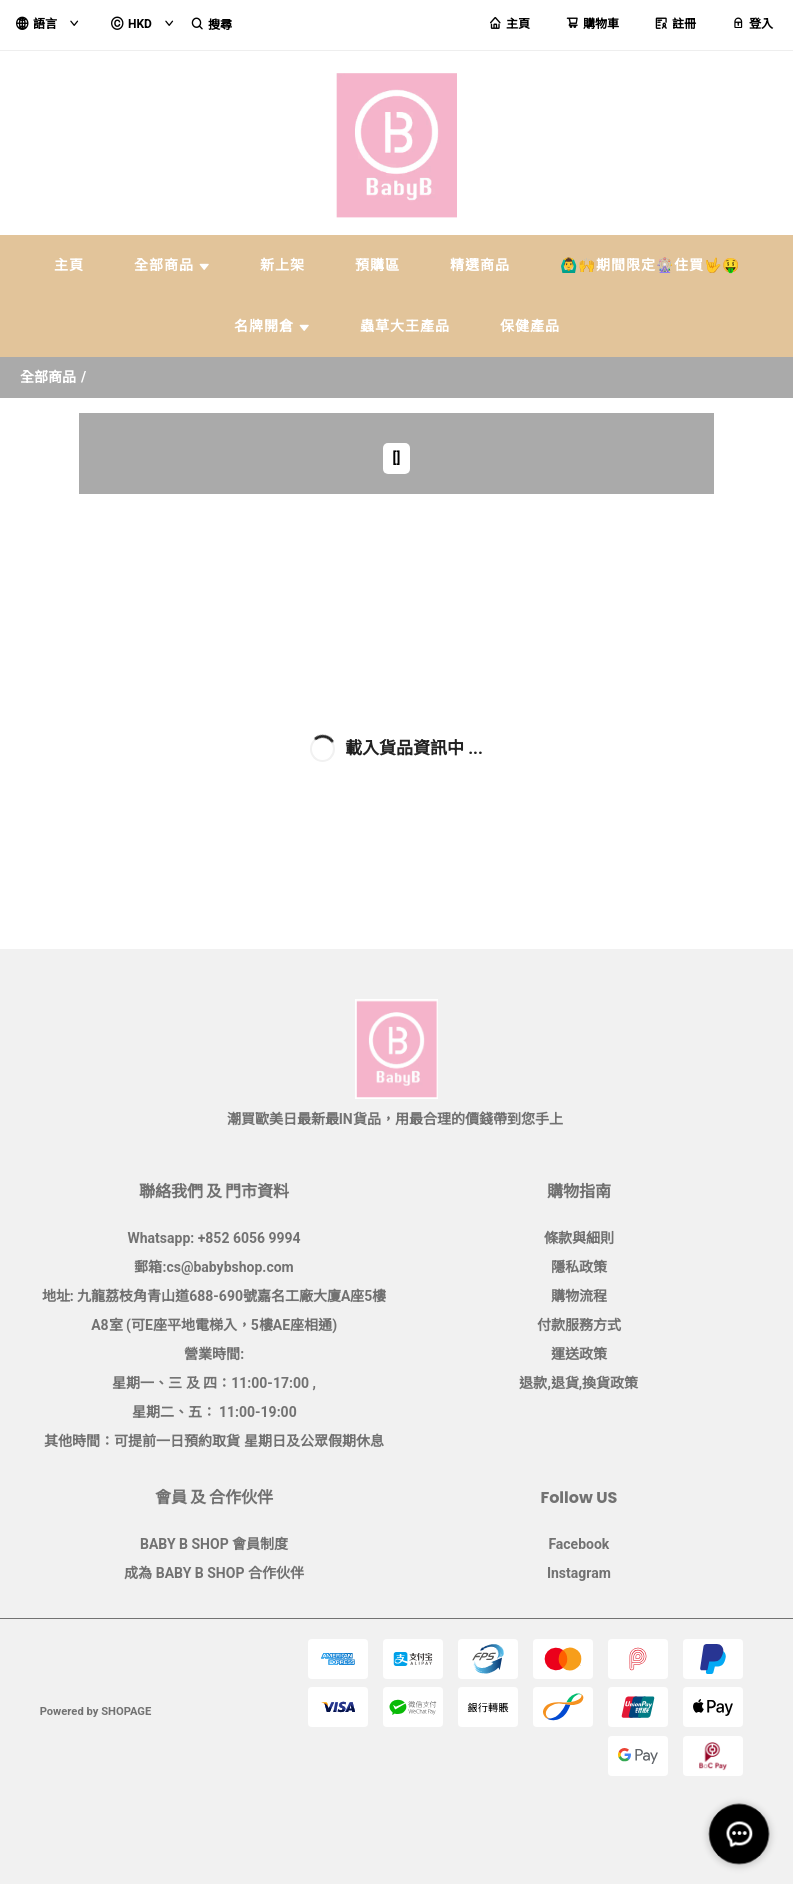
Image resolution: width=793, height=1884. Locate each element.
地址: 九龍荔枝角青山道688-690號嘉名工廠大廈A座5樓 (214, 1296)
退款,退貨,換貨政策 (578, 1383)
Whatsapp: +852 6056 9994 (214, 1238)
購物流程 (579, 1296)
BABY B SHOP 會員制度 (214, 1544)
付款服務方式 (579, 1325)
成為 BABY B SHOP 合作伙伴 (214, 1573)
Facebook (578, 1544)
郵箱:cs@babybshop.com (213, 1267)
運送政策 (579, 1354)
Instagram (579, 1573)
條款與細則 (579, 1238)
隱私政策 (579, 1267)
